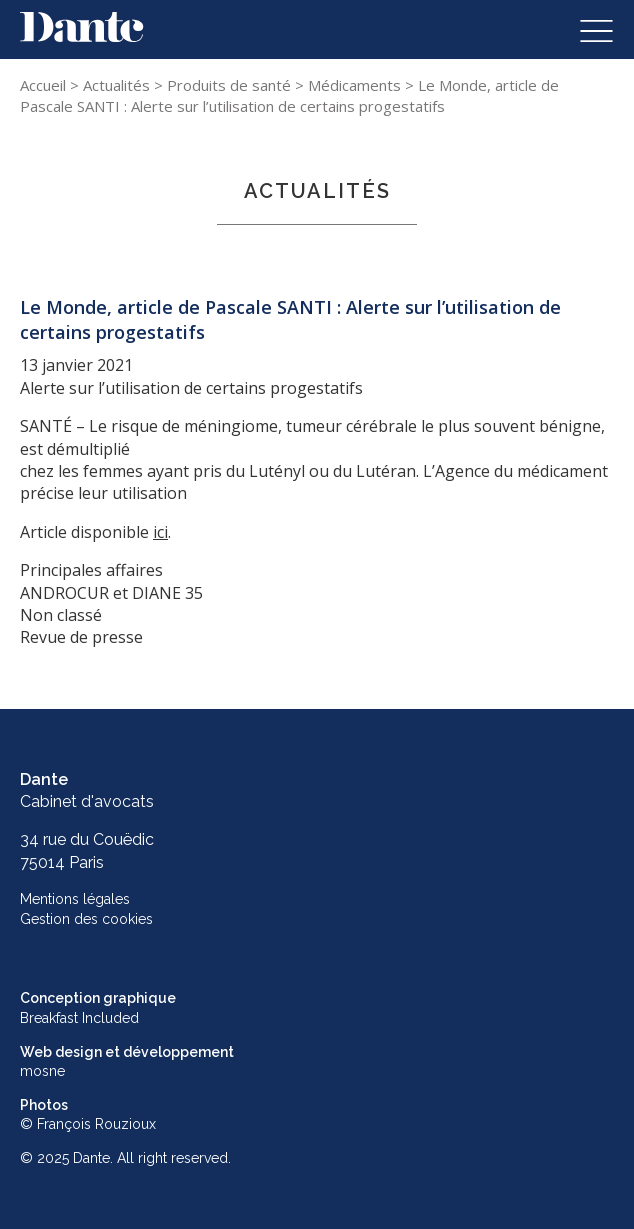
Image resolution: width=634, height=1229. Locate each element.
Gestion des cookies (86, 919)
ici (160, 532)
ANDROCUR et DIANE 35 (111, 593)
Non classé (61, 615)
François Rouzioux (96, 1124)
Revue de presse (81, 637)
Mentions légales (75, 899)
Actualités (116, 85)
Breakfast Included (79, 1018)
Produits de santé (229, 85)
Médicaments (354, 85)
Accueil (43, 85)
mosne (42, 1071)
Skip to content (77, 23)
